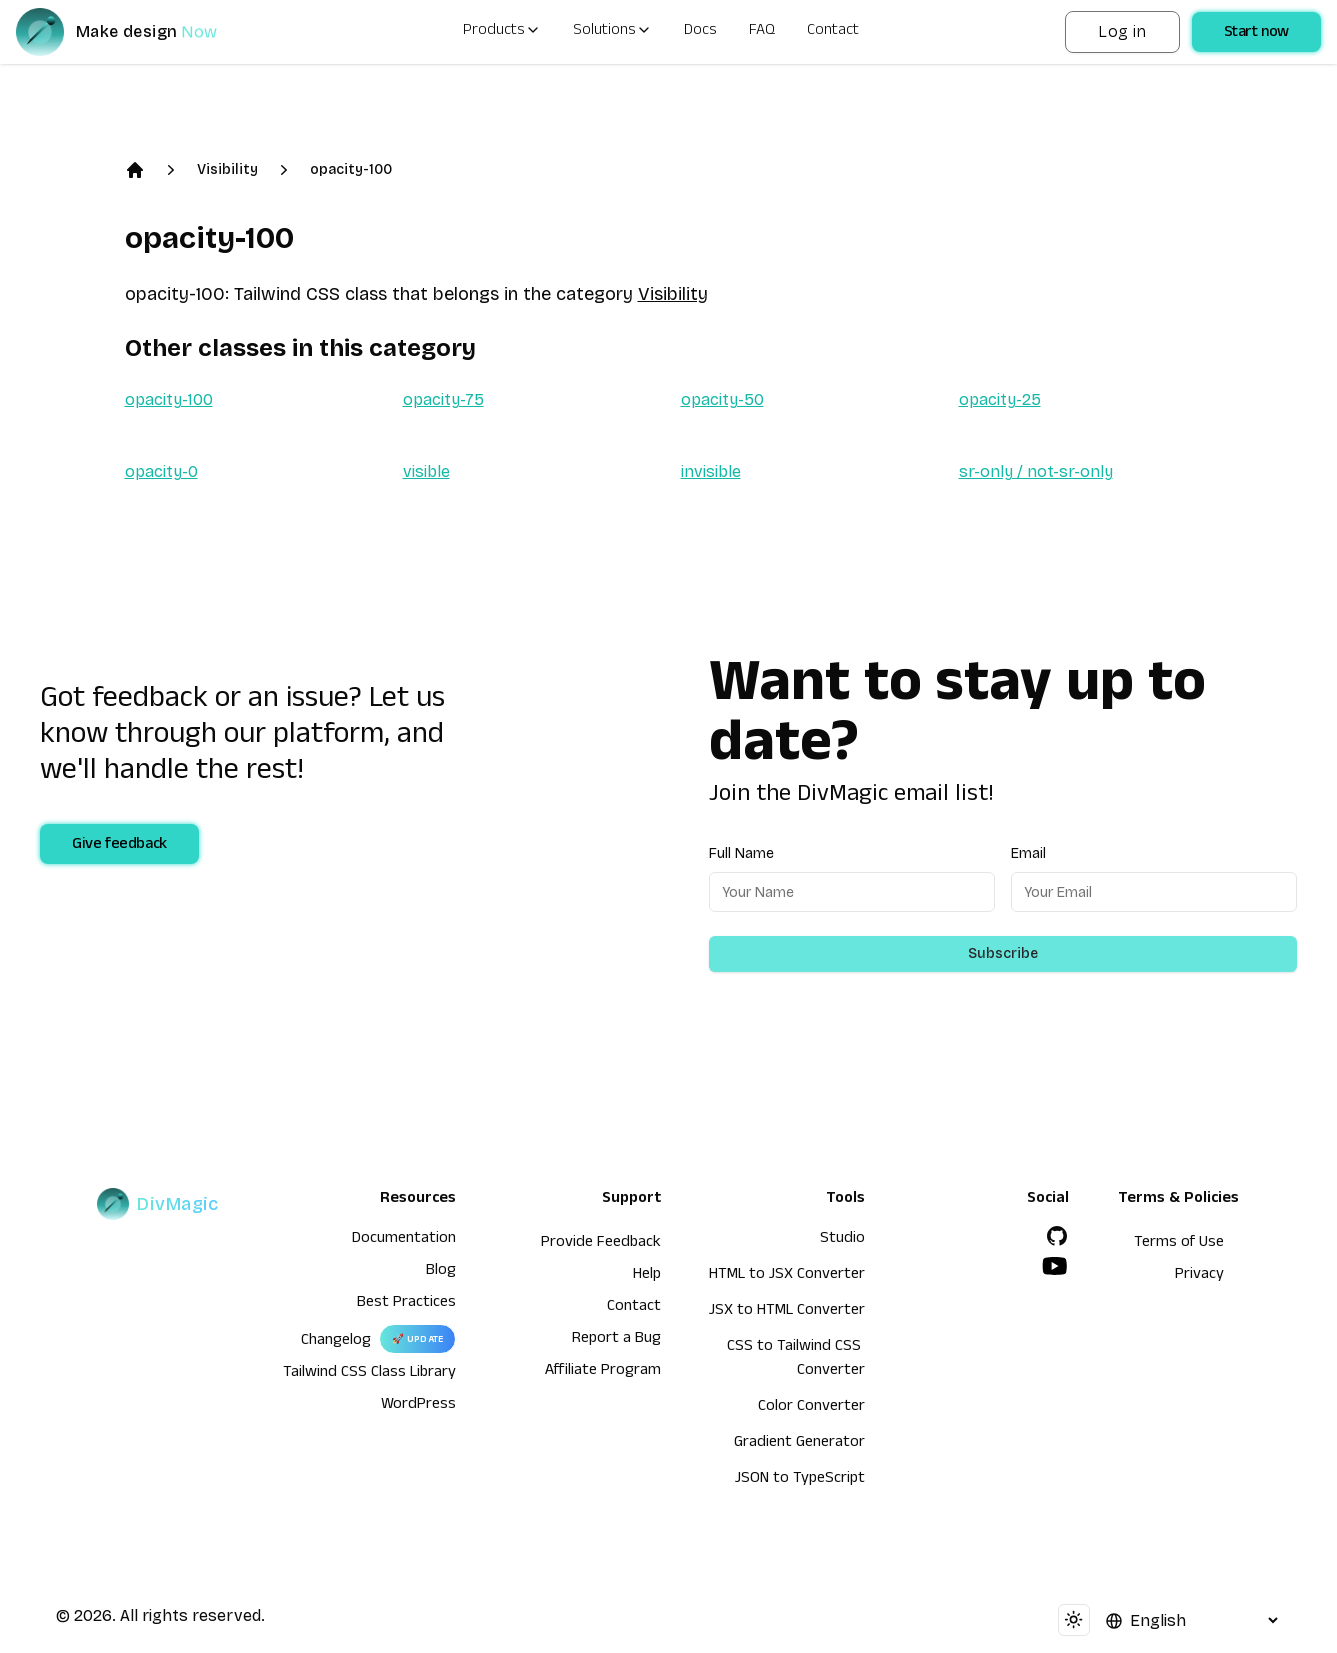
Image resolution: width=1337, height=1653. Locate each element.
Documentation (404, 1240)
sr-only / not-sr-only (1036, 471)
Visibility (227, 169)
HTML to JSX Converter (787, 1276)
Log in (1122, 31)
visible (426, 471)
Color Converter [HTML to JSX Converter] (811, 1408)
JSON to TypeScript (800, 1480)
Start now (1256, 34)
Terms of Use (1179, 1244)
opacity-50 (722, 399)
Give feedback (119, 846)
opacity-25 (1000, 399)
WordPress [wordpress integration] (418, 1406)
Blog (441, 1272)
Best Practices (406, 1304)
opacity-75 (443, 399)
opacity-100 (351, 169)
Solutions (612, 32)
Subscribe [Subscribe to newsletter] (1003, 953)
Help (647, 1276)
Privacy (1199, 1276)
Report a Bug (616, 1340)
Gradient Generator (799, 1444)
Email (1028, 853)
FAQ (762, 32)
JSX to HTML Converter (787, 1312)
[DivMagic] (136, 32)
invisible (711, 471)
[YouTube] (1055, 1266)
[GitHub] (1057, 1236)
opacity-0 (161, 471)
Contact (833, 32)
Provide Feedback (601, 1244)
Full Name (741, 853)
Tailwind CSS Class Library (369, 1374)
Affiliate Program (603, 1372)
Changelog (336, 1342)
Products (502, 32)
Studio (842, 1240)
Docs (700, 32)
